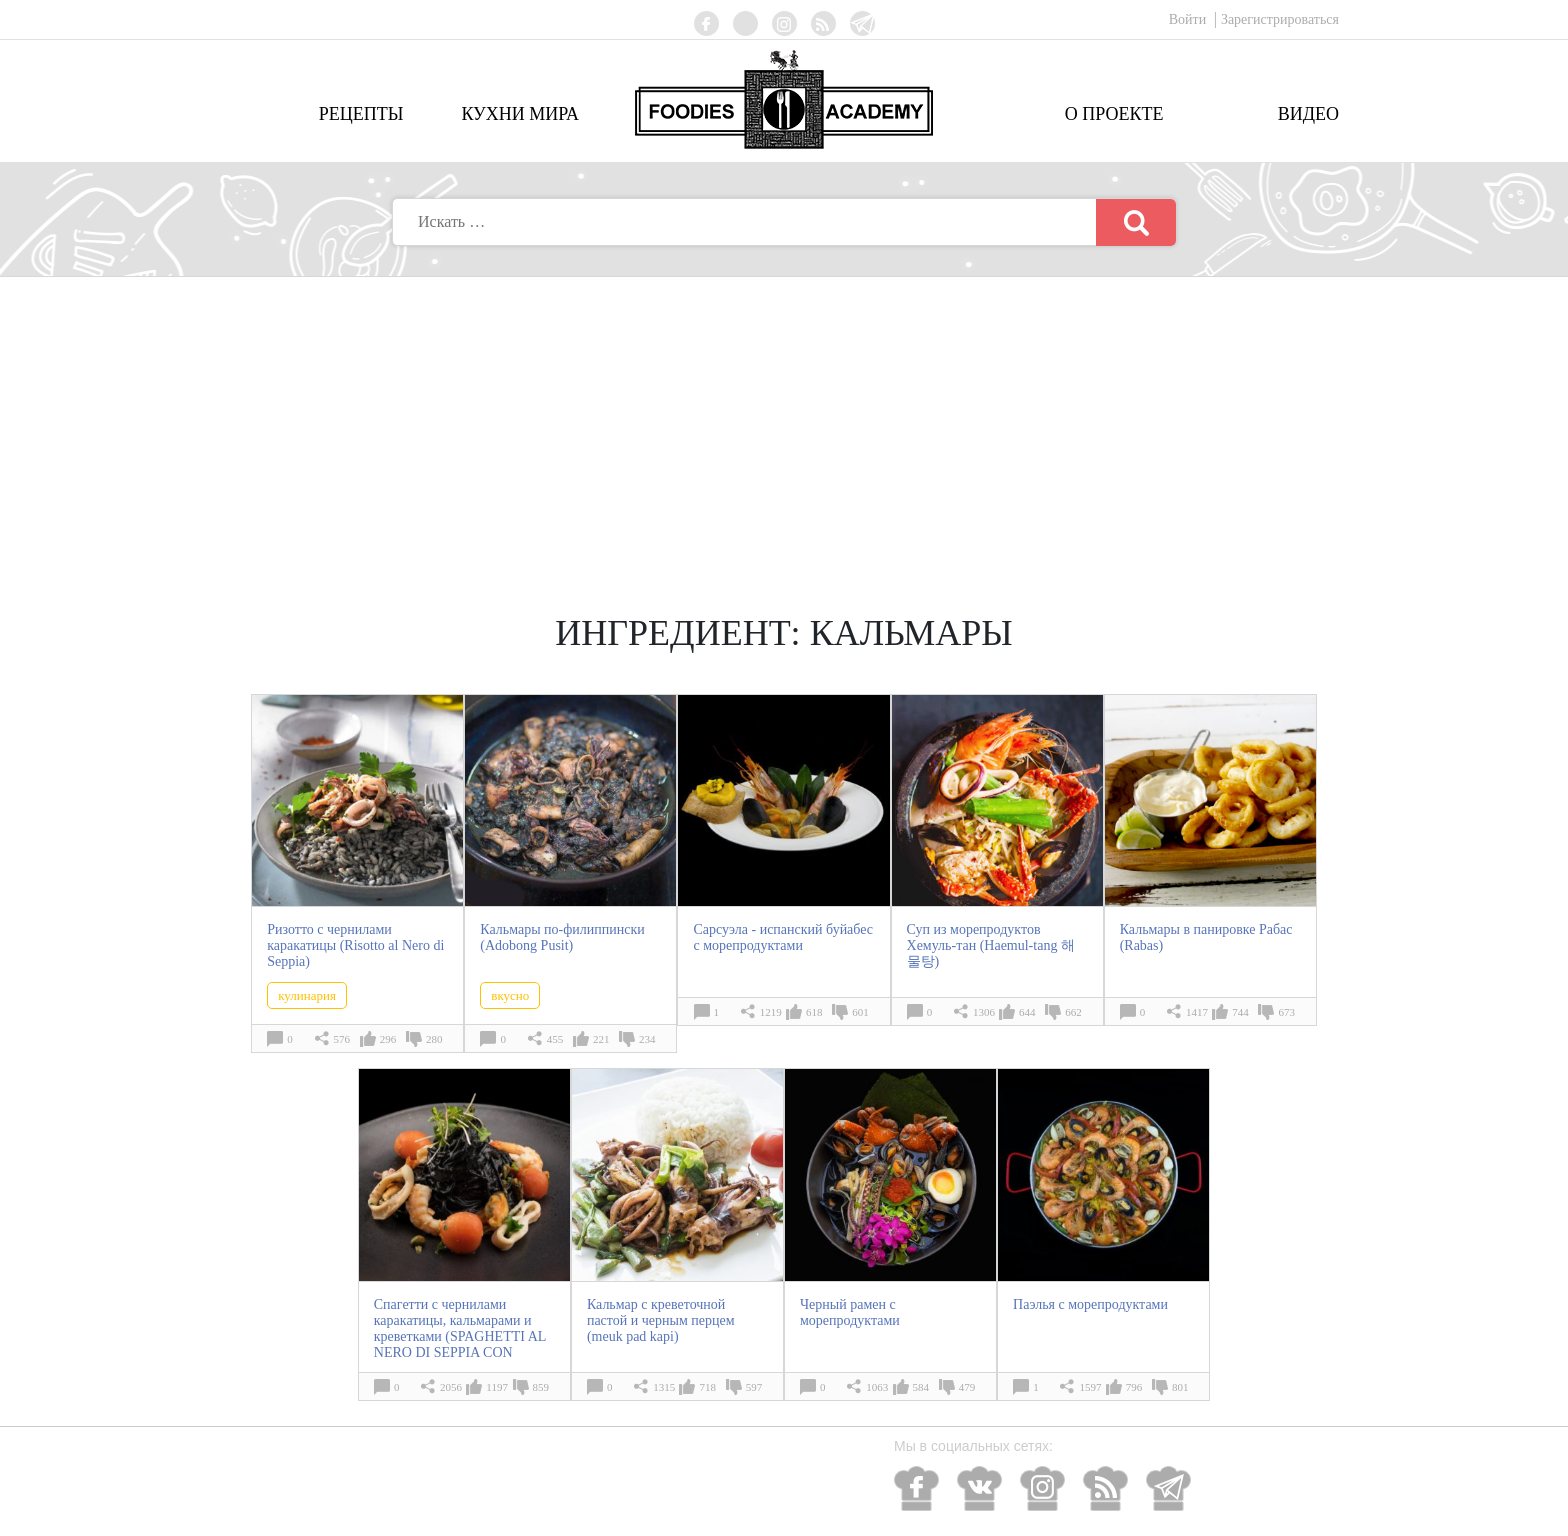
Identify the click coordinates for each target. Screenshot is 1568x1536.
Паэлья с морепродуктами (1090, 1304)
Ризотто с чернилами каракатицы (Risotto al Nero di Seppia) (355, 945)
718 (707, 1387)
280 (434, 1039)
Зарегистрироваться (1280, 19)
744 (1240, 1012)
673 (1286, 1012)
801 (1180, 1387)
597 (754, 1387)
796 (1134, 1387)
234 (647, 1039)
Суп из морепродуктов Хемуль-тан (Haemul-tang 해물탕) (991, 945)
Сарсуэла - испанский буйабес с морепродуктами (783, 937)
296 (388, 1039)
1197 (497, 1387)
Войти (1189, 19)
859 (541, 1387)
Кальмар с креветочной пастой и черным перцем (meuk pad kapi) (661, 1320)
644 (1027, 1012)
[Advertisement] (784, 427)
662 (1073, 1012)
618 (814, 1012)
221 (601, 1039)
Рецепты (361, 114)
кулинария (307, 995)
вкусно (510, 995)
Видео (1308, 114)
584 (921, 1387)
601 (860, 1012)
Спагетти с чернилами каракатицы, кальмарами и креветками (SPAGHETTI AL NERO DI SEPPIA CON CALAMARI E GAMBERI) (460, 1336)
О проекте (1114, 114)
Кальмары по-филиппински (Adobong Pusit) (562, 937)
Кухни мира (520, 114)
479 (967, 1387)
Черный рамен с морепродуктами (850, 1312)
